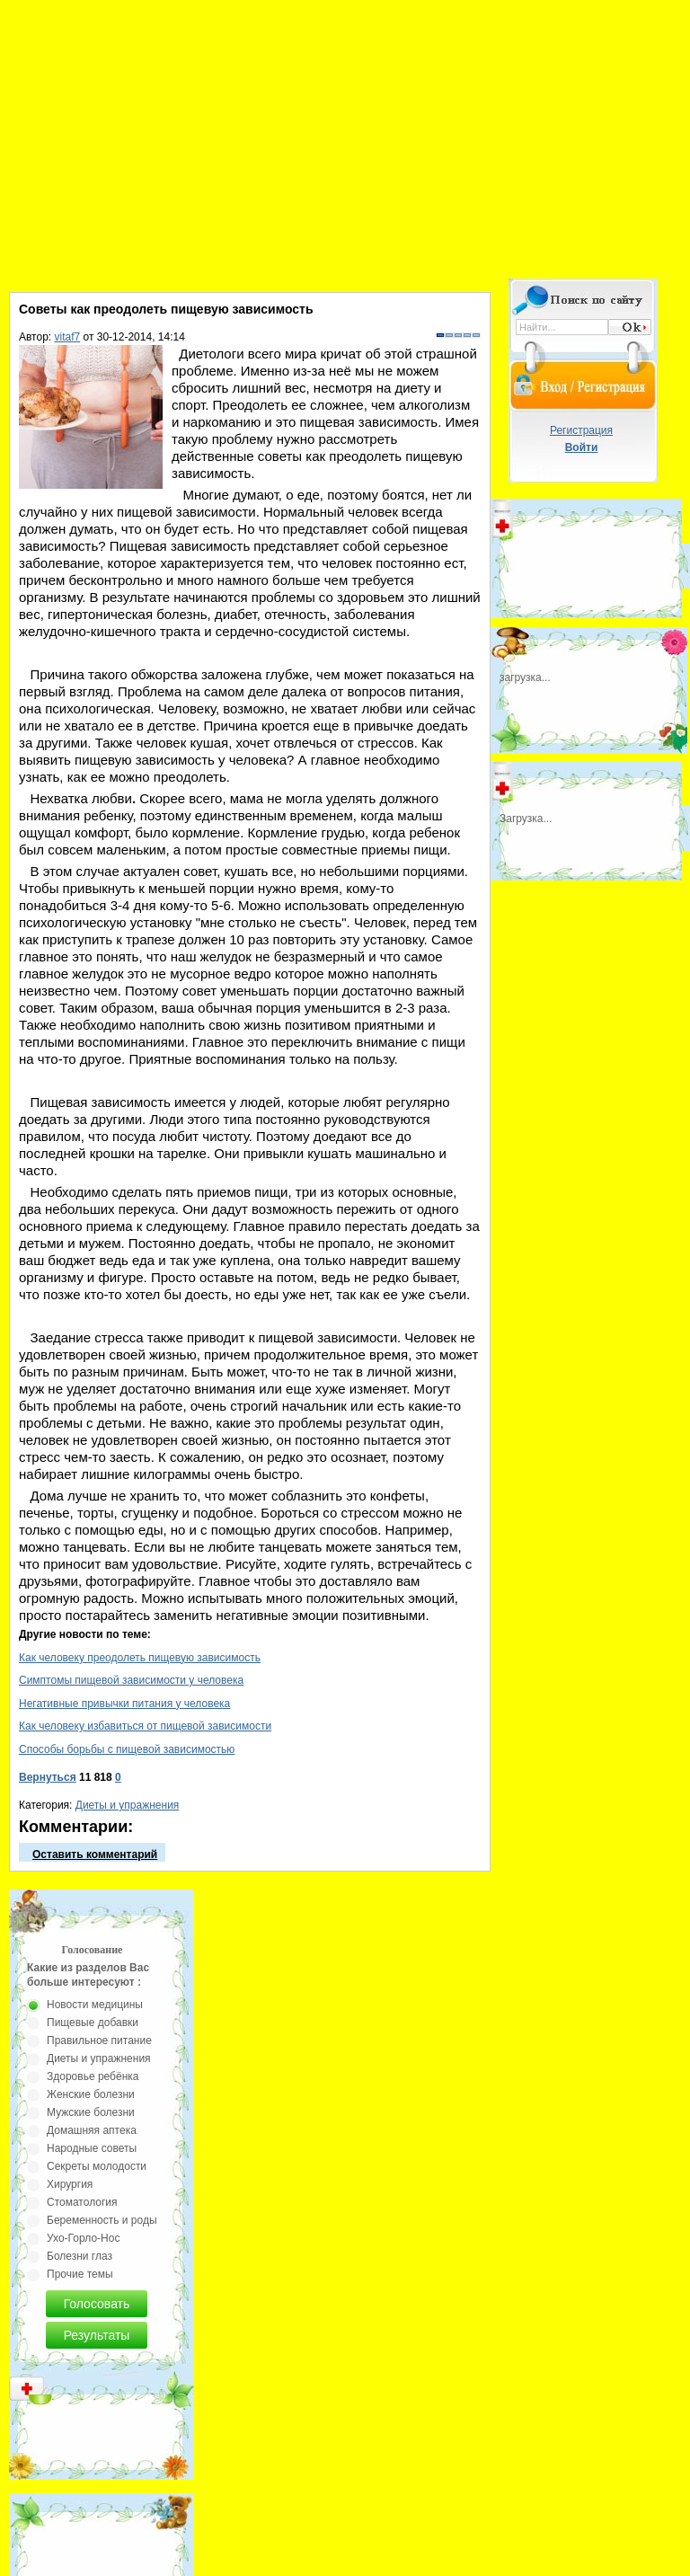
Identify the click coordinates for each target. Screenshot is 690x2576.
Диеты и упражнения (127, 1805)
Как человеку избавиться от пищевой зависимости (145, 1726)
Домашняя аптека (92, 2130)
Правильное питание (99, 2040)
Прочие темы (80, 2274)
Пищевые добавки (92, 2022)
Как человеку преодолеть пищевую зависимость (140, 1657)
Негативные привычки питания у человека (124, 1703)
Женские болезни (91, 2094)
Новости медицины (95, 2004)
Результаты (97, 2335)
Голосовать (97, 2304)
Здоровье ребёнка (92, 2076)
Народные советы (92, 2148)
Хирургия (70, 2184)
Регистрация (581, 430)
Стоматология (82, 2202)
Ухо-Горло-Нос (83, 2238)
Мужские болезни (91, 2112)
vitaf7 (68, 337)
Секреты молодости (96, 2166)
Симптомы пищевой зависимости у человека (131, 1680)
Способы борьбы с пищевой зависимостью (126, 1749)
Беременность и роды (102, 2220)
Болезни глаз (79, 2256)
